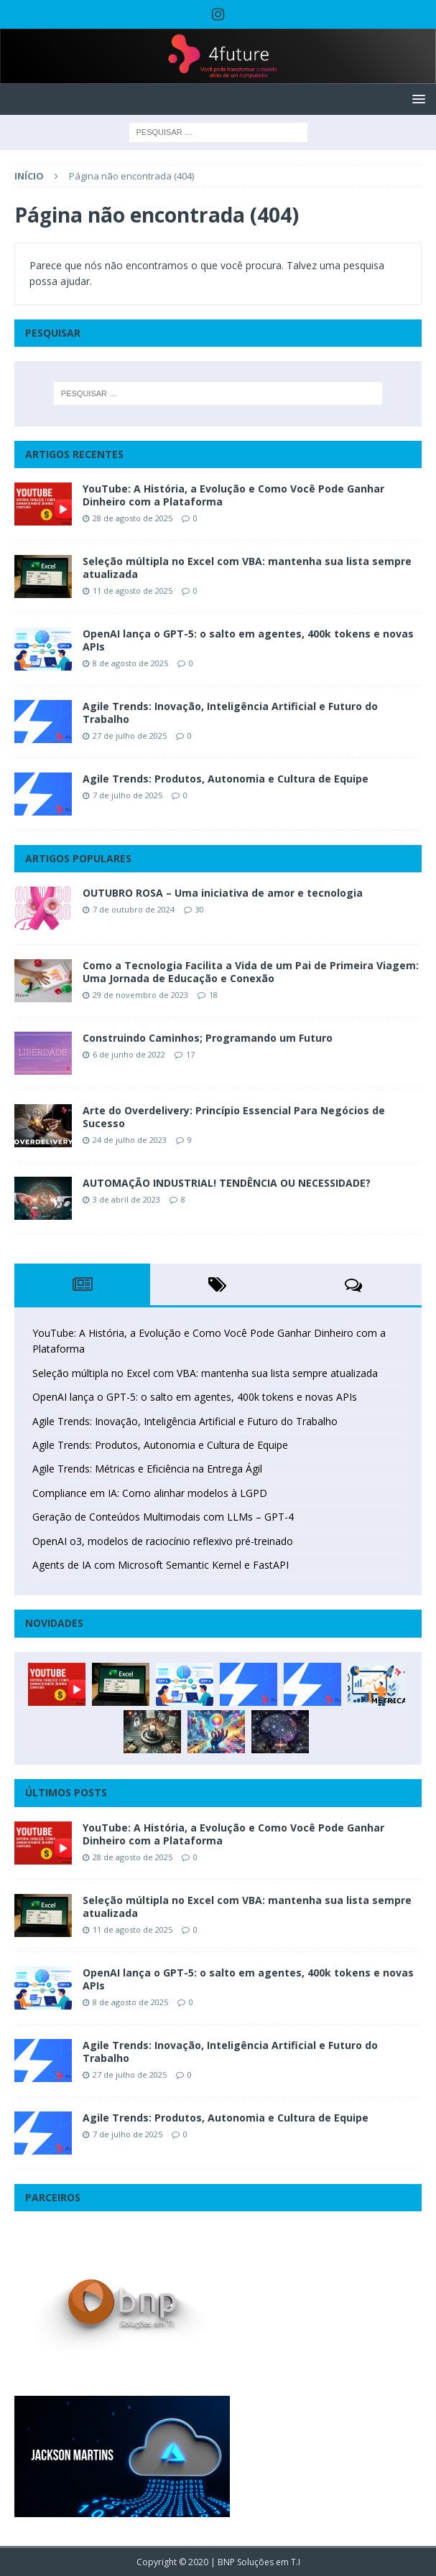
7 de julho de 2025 (127, 795)
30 (199, 909)
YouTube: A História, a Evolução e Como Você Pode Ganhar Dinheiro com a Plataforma (233, 495)
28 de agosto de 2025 (132, 518)
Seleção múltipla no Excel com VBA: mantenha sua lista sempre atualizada (247, 567)
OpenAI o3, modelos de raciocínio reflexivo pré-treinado (162, 1541)
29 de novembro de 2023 (140, 994)
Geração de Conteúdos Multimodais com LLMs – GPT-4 (163, 1516)
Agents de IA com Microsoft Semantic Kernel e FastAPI (160, 1565)
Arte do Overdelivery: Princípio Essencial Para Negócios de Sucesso (234, 1116)
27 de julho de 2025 (130, 735)
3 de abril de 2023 (126, 1199)
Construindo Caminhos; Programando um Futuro (208, 1038)
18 (213, 994)
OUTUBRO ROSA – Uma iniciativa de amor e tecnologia (223, 893)
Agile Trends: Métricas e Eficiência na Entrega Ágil (147, 1468)
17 (190, 1054)
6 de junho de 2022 (129, 1054)
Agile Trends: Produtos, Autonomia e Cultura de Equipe (225, 778)
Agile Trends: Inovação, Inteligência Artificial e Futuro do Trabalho (230, 712)
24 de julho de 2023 (130, 1139)
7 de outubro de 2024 (134, 909)
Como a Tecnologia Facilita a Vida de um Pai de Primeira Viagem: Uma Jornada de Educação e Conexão (251, 971)
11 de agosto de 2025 (132, 590)
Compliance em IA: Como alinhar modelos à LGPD (149, 1493)
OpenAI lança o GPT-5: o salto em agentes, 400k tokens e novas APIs (248, 640)
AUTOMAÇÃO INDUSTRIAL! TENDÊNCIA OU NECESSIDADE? (227, 1183)
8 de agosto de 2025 (130, 663)
